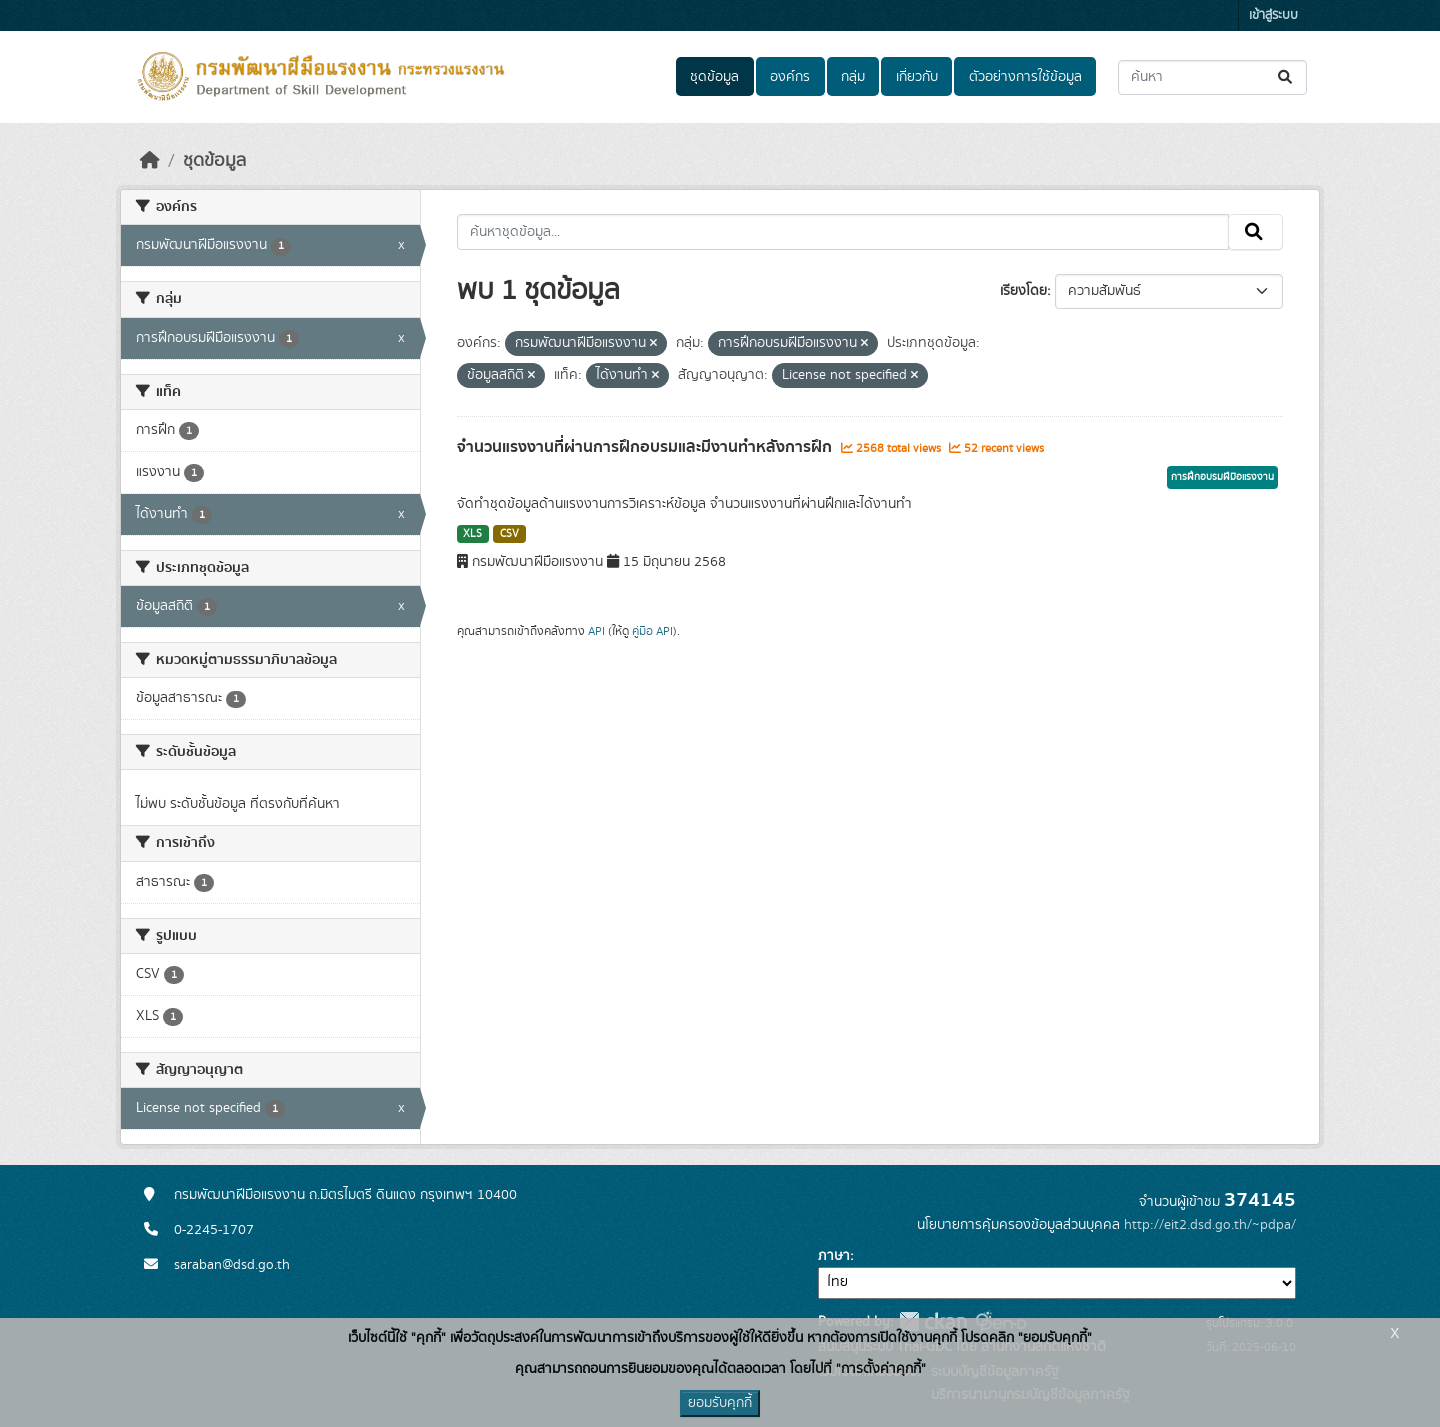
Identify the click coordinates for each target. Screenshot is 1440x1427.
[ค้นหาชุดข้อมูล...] (1212, 77)
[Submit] (1286, 77)
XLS (472, 534)
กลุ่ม (853, 77)
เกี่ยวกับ (917, 77)
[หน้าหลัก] (150, 161)
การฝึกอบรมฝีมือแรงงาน (1222, 477)
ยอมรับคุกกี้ (720, 1403)
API (596, 631)
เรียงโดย (1023, 291)
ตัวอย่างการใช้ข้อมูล (1025, 77)
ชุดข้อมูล (714, 77)
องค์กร (790, 77)
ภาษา (834, 1256)
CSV (509, 534)
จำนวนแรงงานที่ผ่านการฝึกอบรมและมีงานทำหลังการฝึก (646, 447)
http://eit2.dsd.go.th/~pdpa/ (1210, 1225)
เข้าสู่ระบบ (1273, 15)
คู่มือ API (652, 631)
